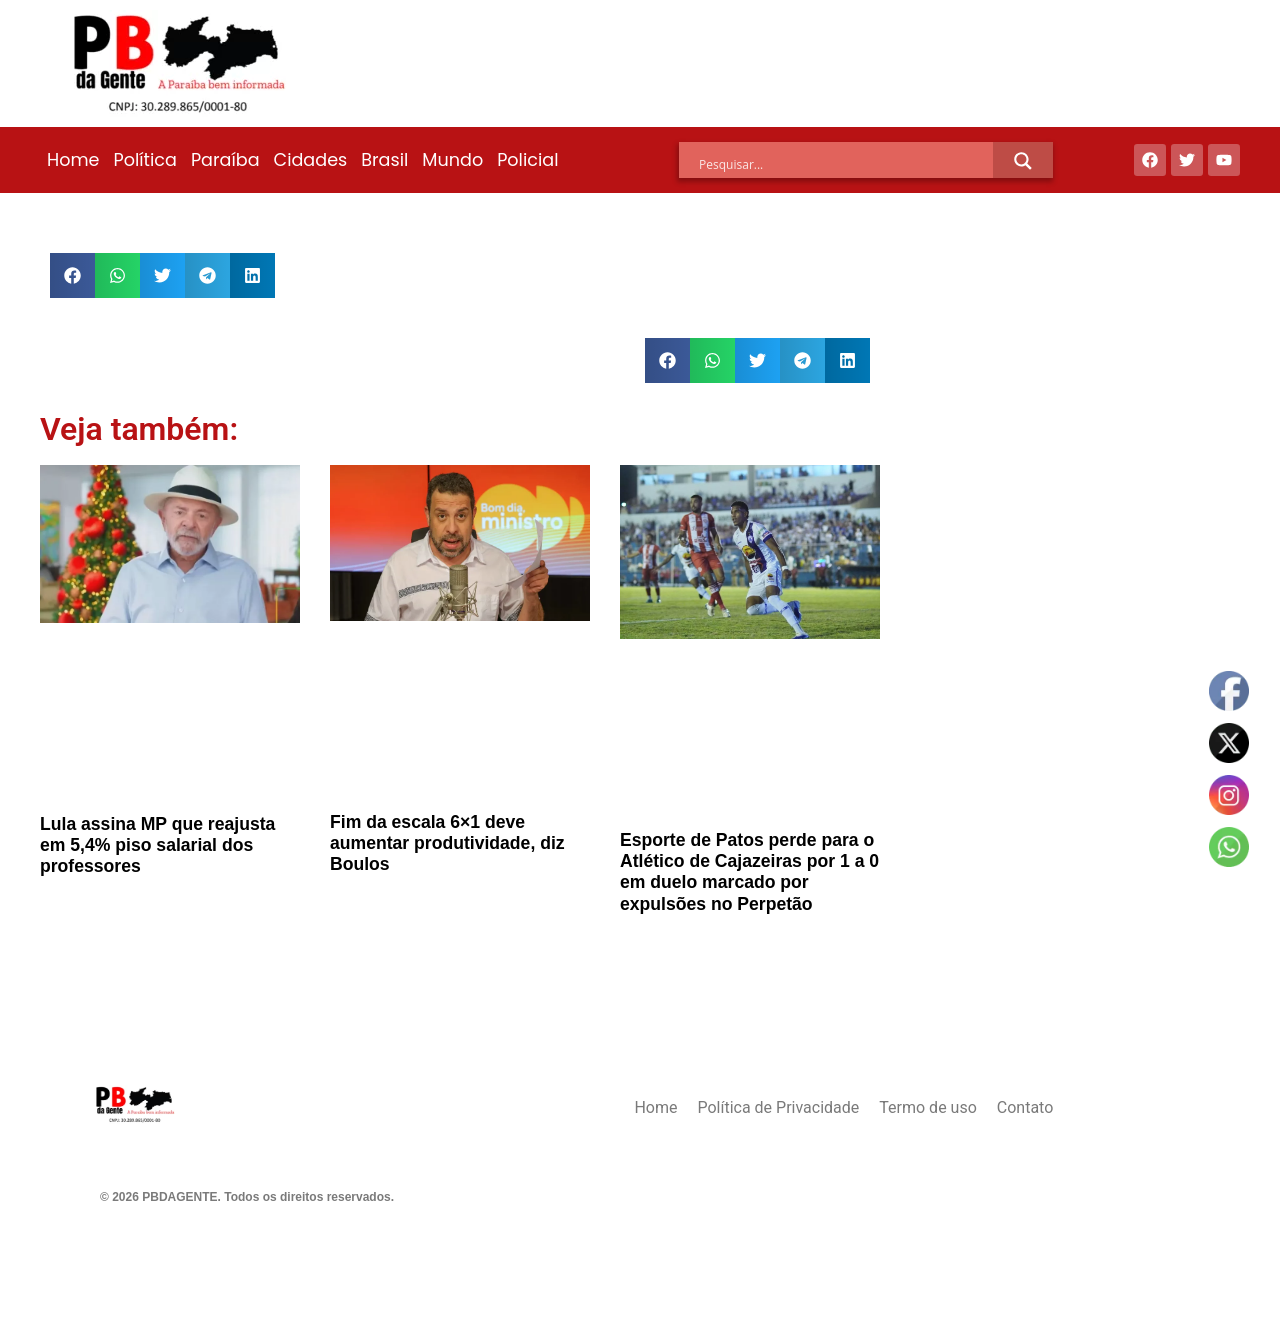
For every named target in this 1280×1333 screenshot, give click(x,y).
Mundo (452, 160)
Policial (527, 160)
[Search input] (846, 164)
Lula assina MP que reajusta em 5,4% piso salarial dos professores (157, 845)
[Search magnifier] (1023, 161)
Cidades (311, 160)
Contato (1025, 1107)
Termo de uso (927, 1107)
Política (144, 160)
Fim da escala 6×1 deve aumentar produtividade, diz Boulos (447, 843)
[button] (72, 275)
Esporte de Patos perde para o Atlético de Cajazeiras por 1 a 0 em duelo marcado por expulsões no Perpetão (749, 871)
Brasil (384, 160)
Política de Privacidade (778, 1107)
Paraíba (225, 160)
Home (73, 160)
